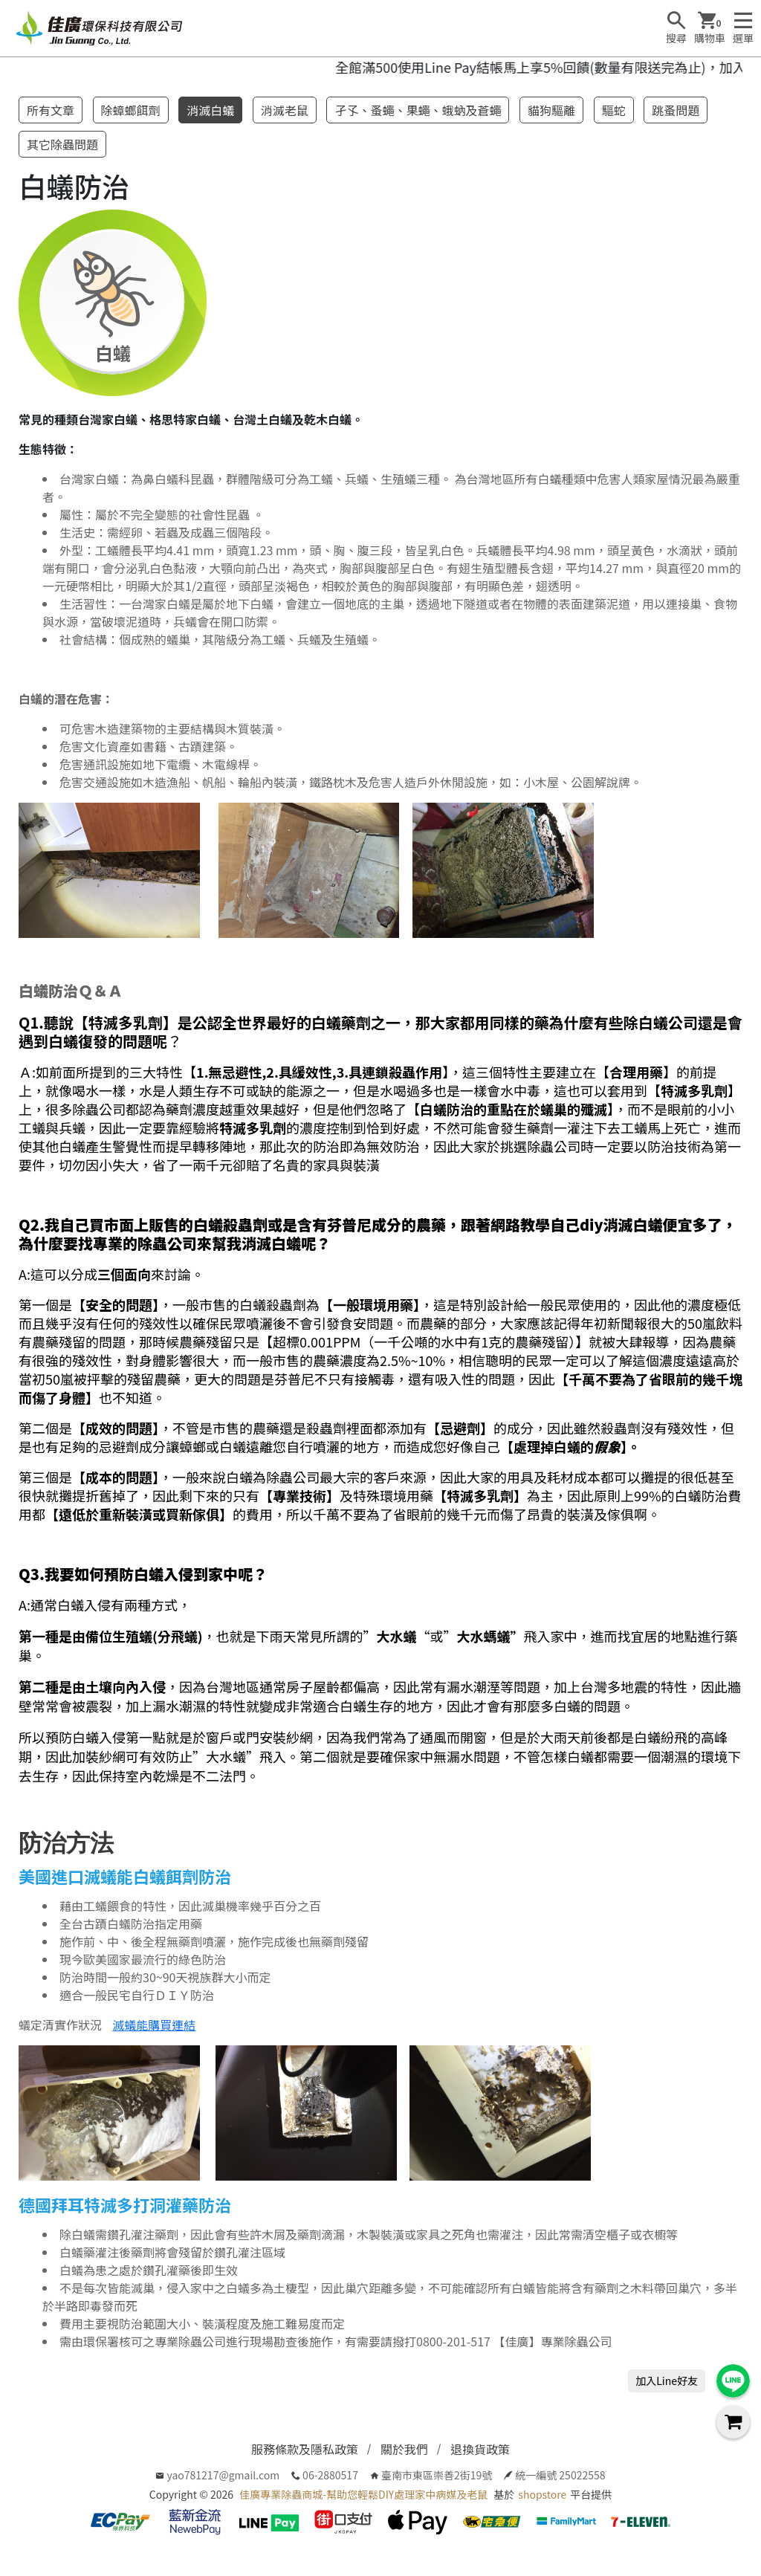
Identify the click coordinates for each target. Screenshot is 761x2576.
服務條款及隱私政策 (304, 2449)
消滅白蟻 (210, 110)
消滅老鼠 (284, 110)
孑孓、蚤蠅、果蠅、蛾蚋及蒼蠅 (417, 110)
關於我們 (404, 2449)
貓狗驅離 (551, 110)
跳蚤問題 (675, 110)
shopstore (542, 2494)
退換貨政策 (480, 2449)
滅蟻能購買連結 (153, 2024)
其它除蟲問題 (62, 144)
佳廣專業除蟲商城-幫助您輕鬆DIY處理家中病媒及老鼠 (363, 2494)
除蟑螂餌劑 (131, 110)
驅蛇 (614, 110)
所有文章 (50, 110)
